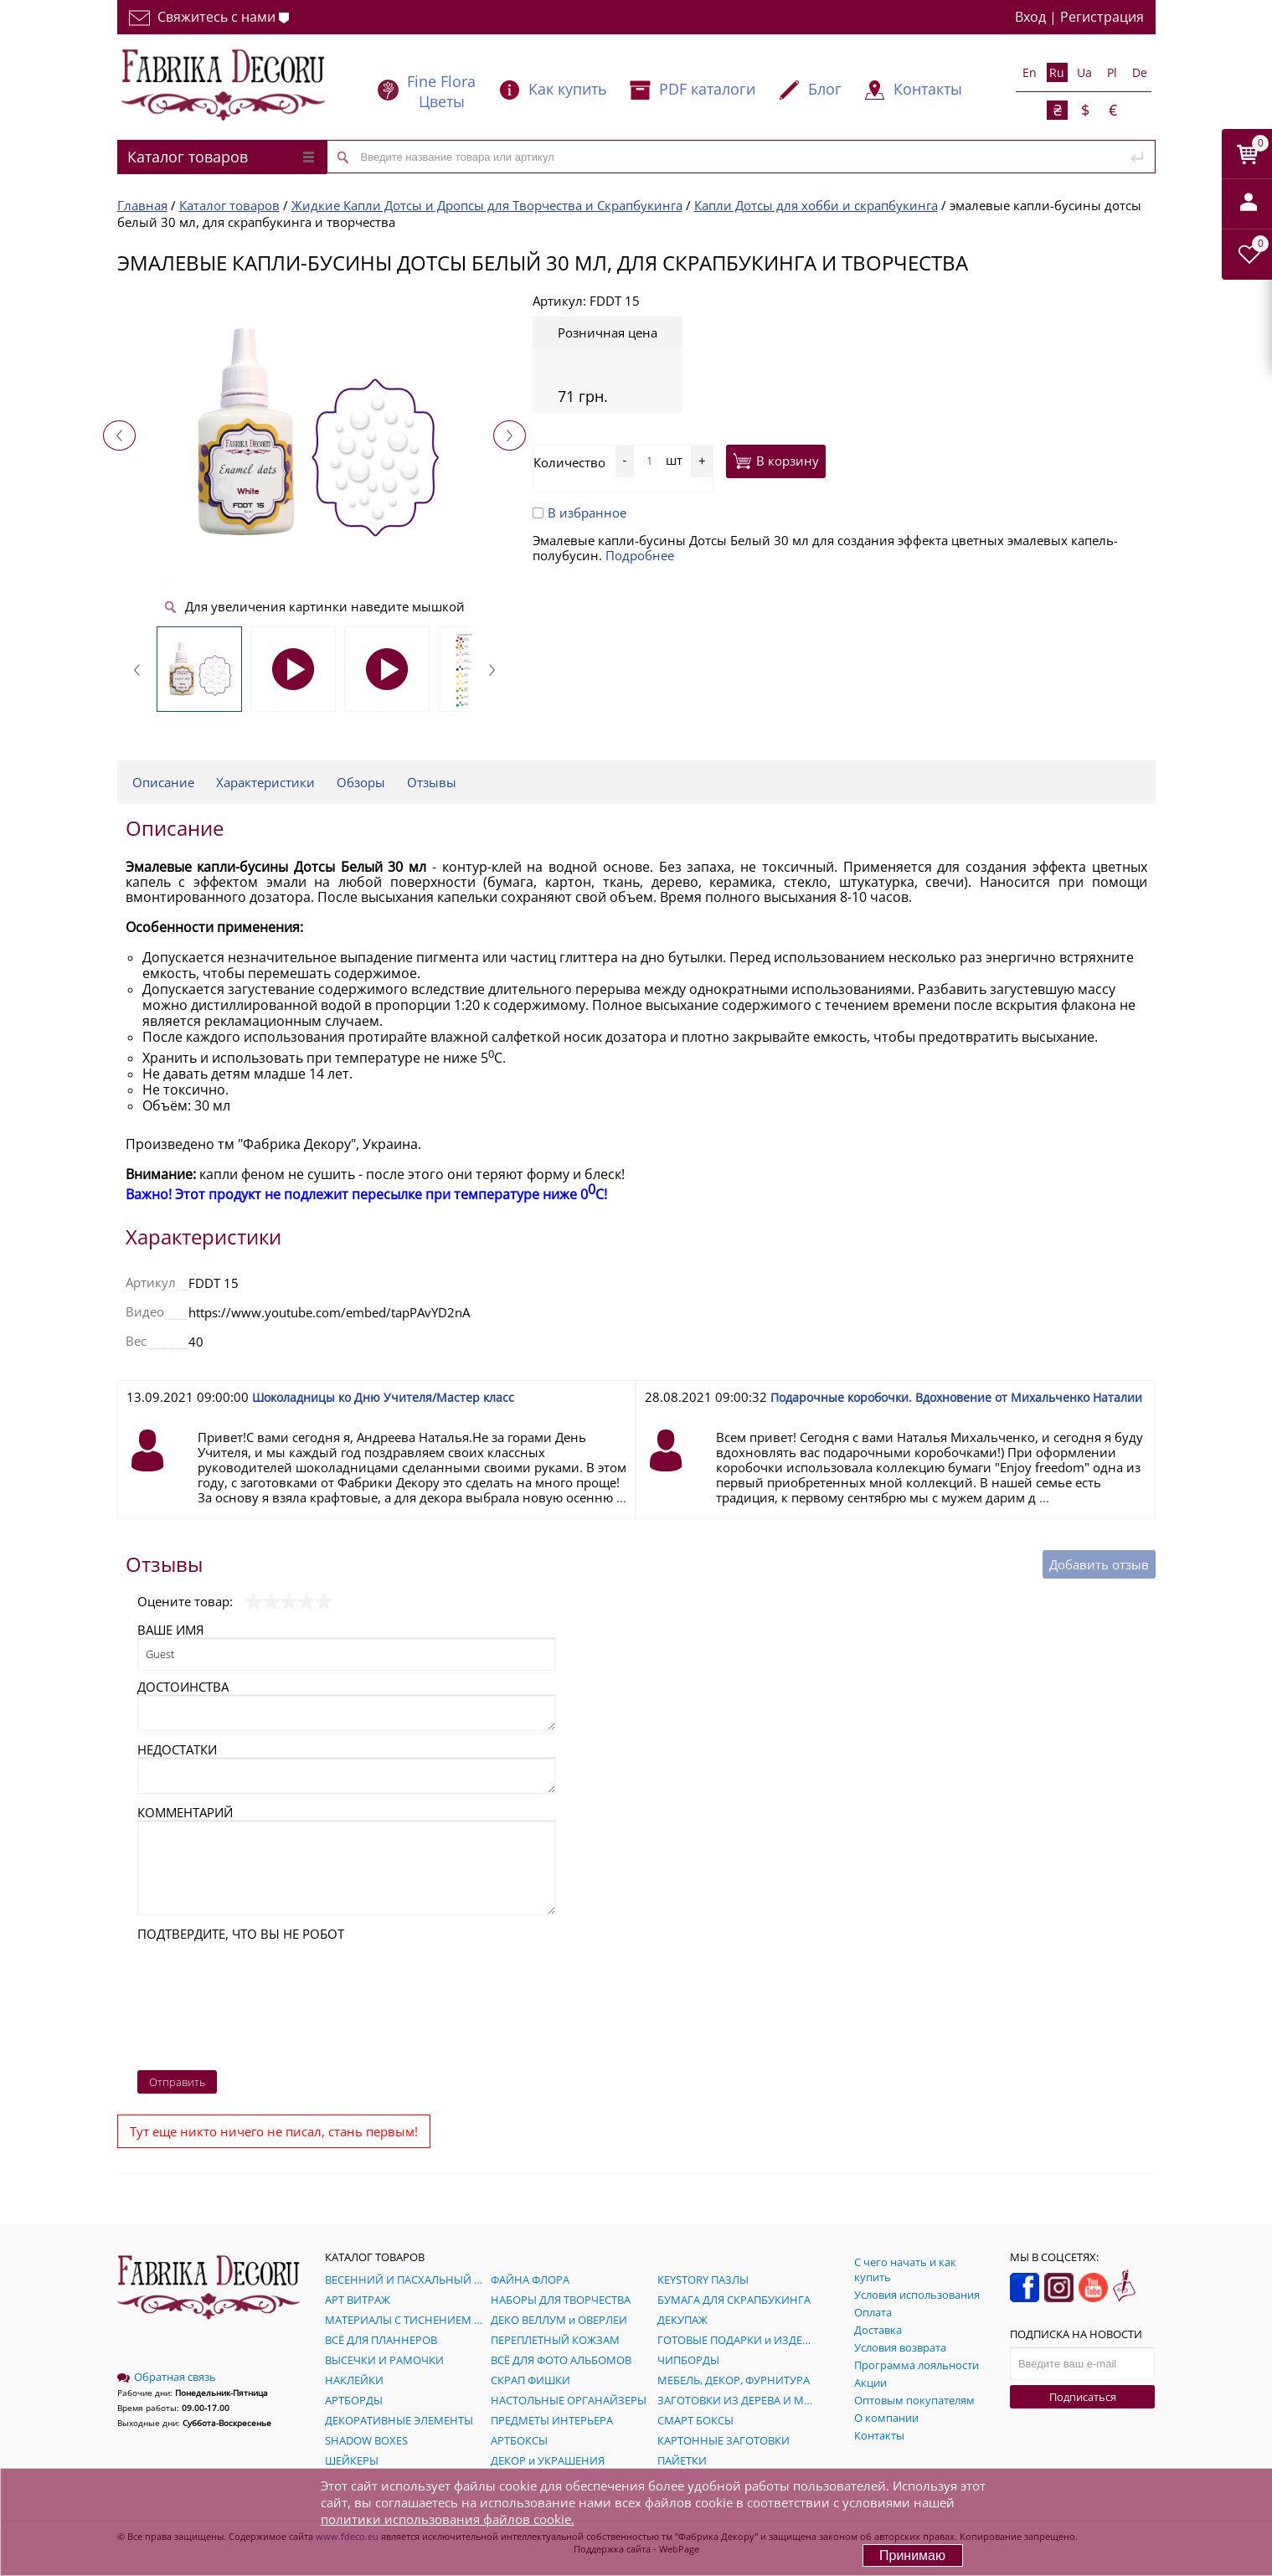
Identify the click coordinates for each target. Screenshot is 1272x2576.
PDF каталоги (707, 89)
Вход (1030, 17)
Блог (825, 89)
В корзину (776, 460)
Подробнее (639, 555)
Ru (1056, 72)
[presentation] (206, 2001)
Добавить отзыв (1099, 1564)
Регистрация (1102, 17)
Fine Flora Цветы (441, 91)
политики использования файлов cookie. (447, 2519)
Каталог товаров (220, 157)
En (1029, 72)
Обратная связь (166, 2376)
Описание (163, 782)
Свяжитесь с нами (209, 17)
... (621, 1497)
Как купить (567, 89)
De (1139, 72)
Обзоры (361, 782)
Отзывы (431, 782)
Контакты (927, 89)
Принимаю (912, 2555)
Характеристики (265, 782)
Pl (1112, 72)
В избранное (579, 512)
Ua (1084, 72)
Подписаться (1082, 2396)
